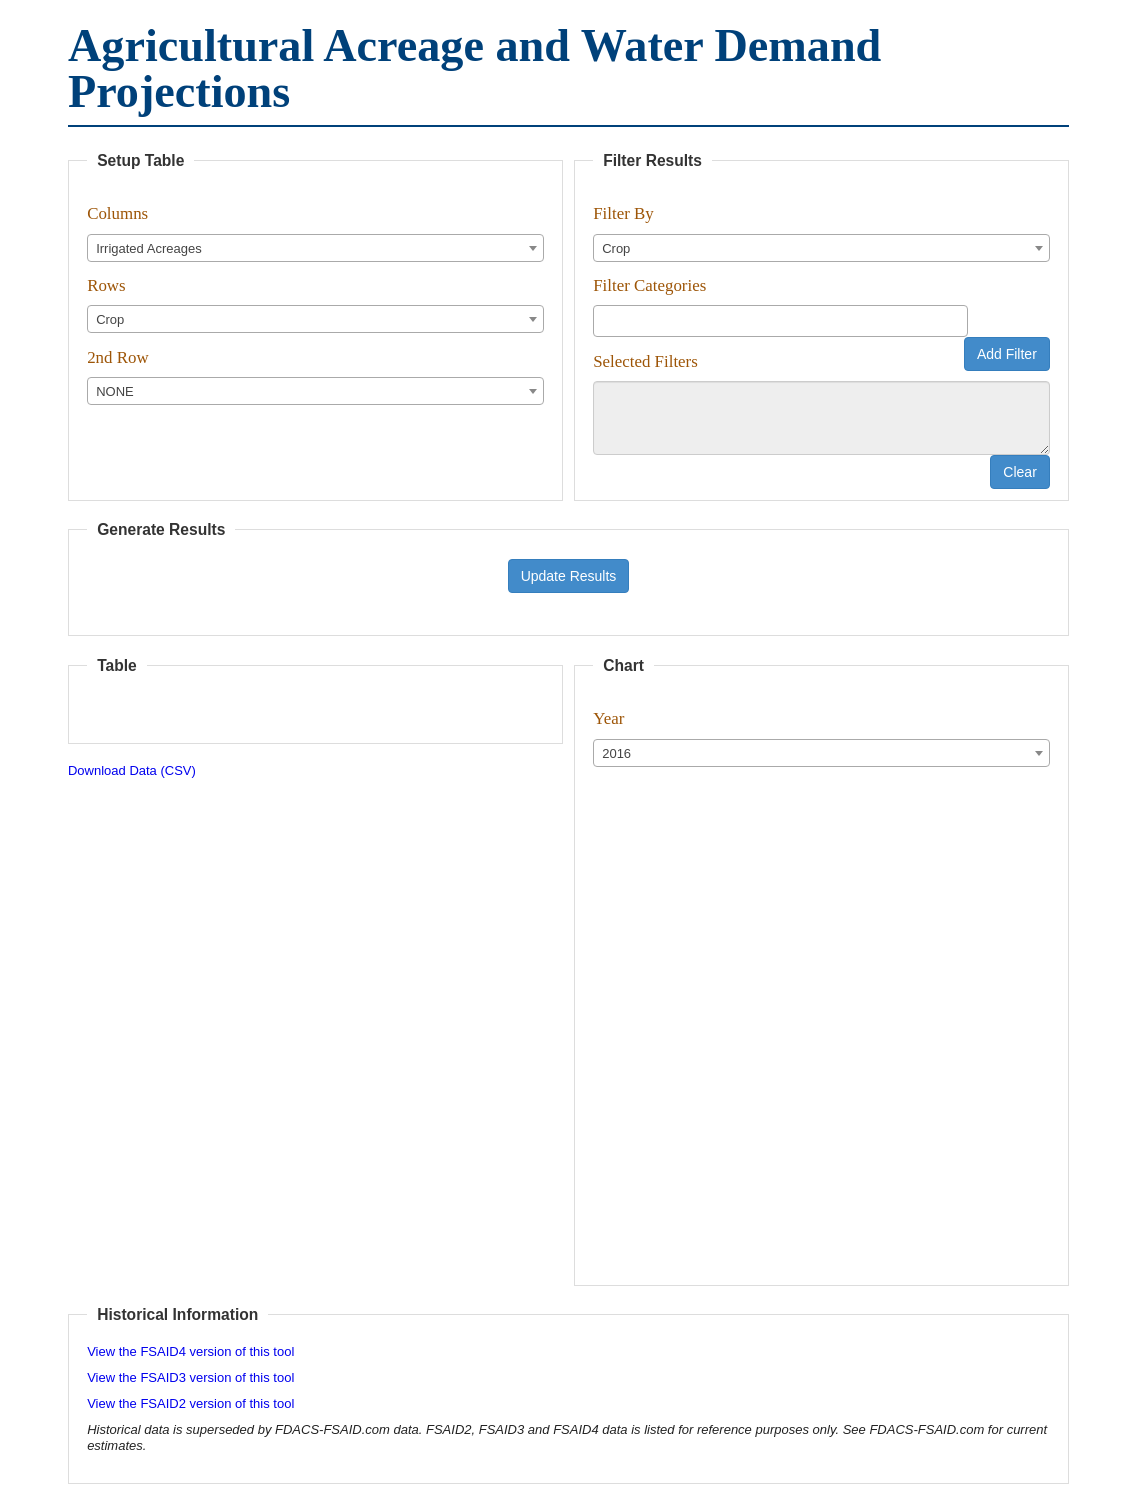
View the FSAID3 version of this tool (190, 1377)
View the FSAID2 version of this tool (190, 1403)
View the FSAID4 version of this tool (190, 1351)
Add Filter (1007, 354)
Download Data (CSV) (132, 770)
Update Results (569, 576)
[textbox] (604, 319)
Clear (1019, 472)
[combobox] (315, 248)
